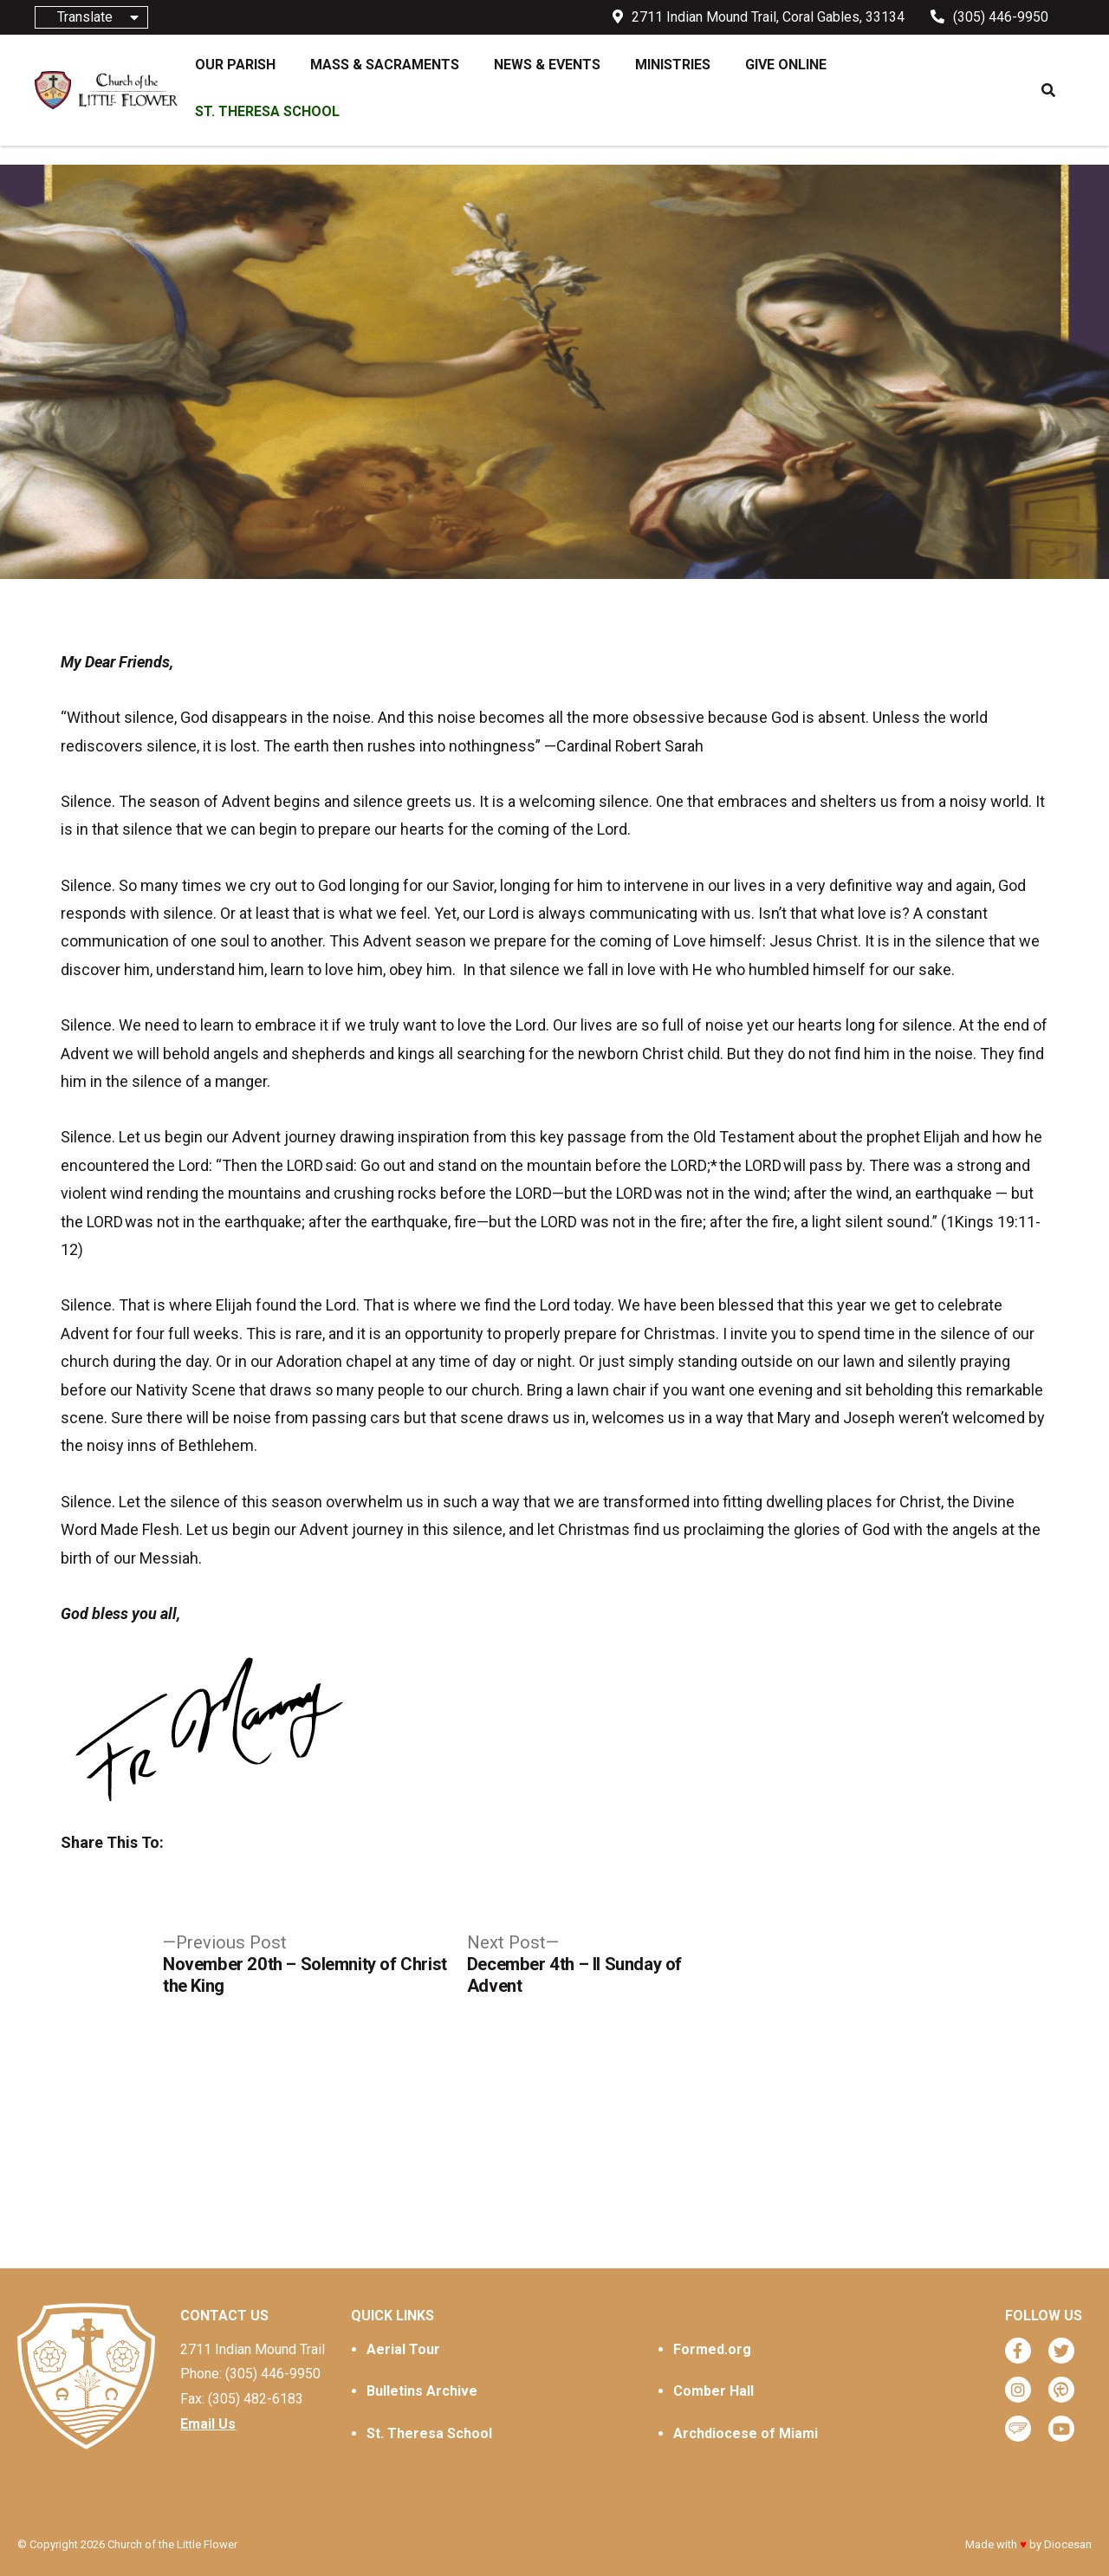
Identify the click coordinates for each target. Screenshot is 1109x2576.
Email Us (208, 2424)
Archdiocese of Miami (745, 2433)
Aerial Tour (403, 2349)
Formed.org (712, 2349)
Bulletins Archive (421, 2391)
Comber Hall (713, 2391)
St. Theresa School (429, 2433)
